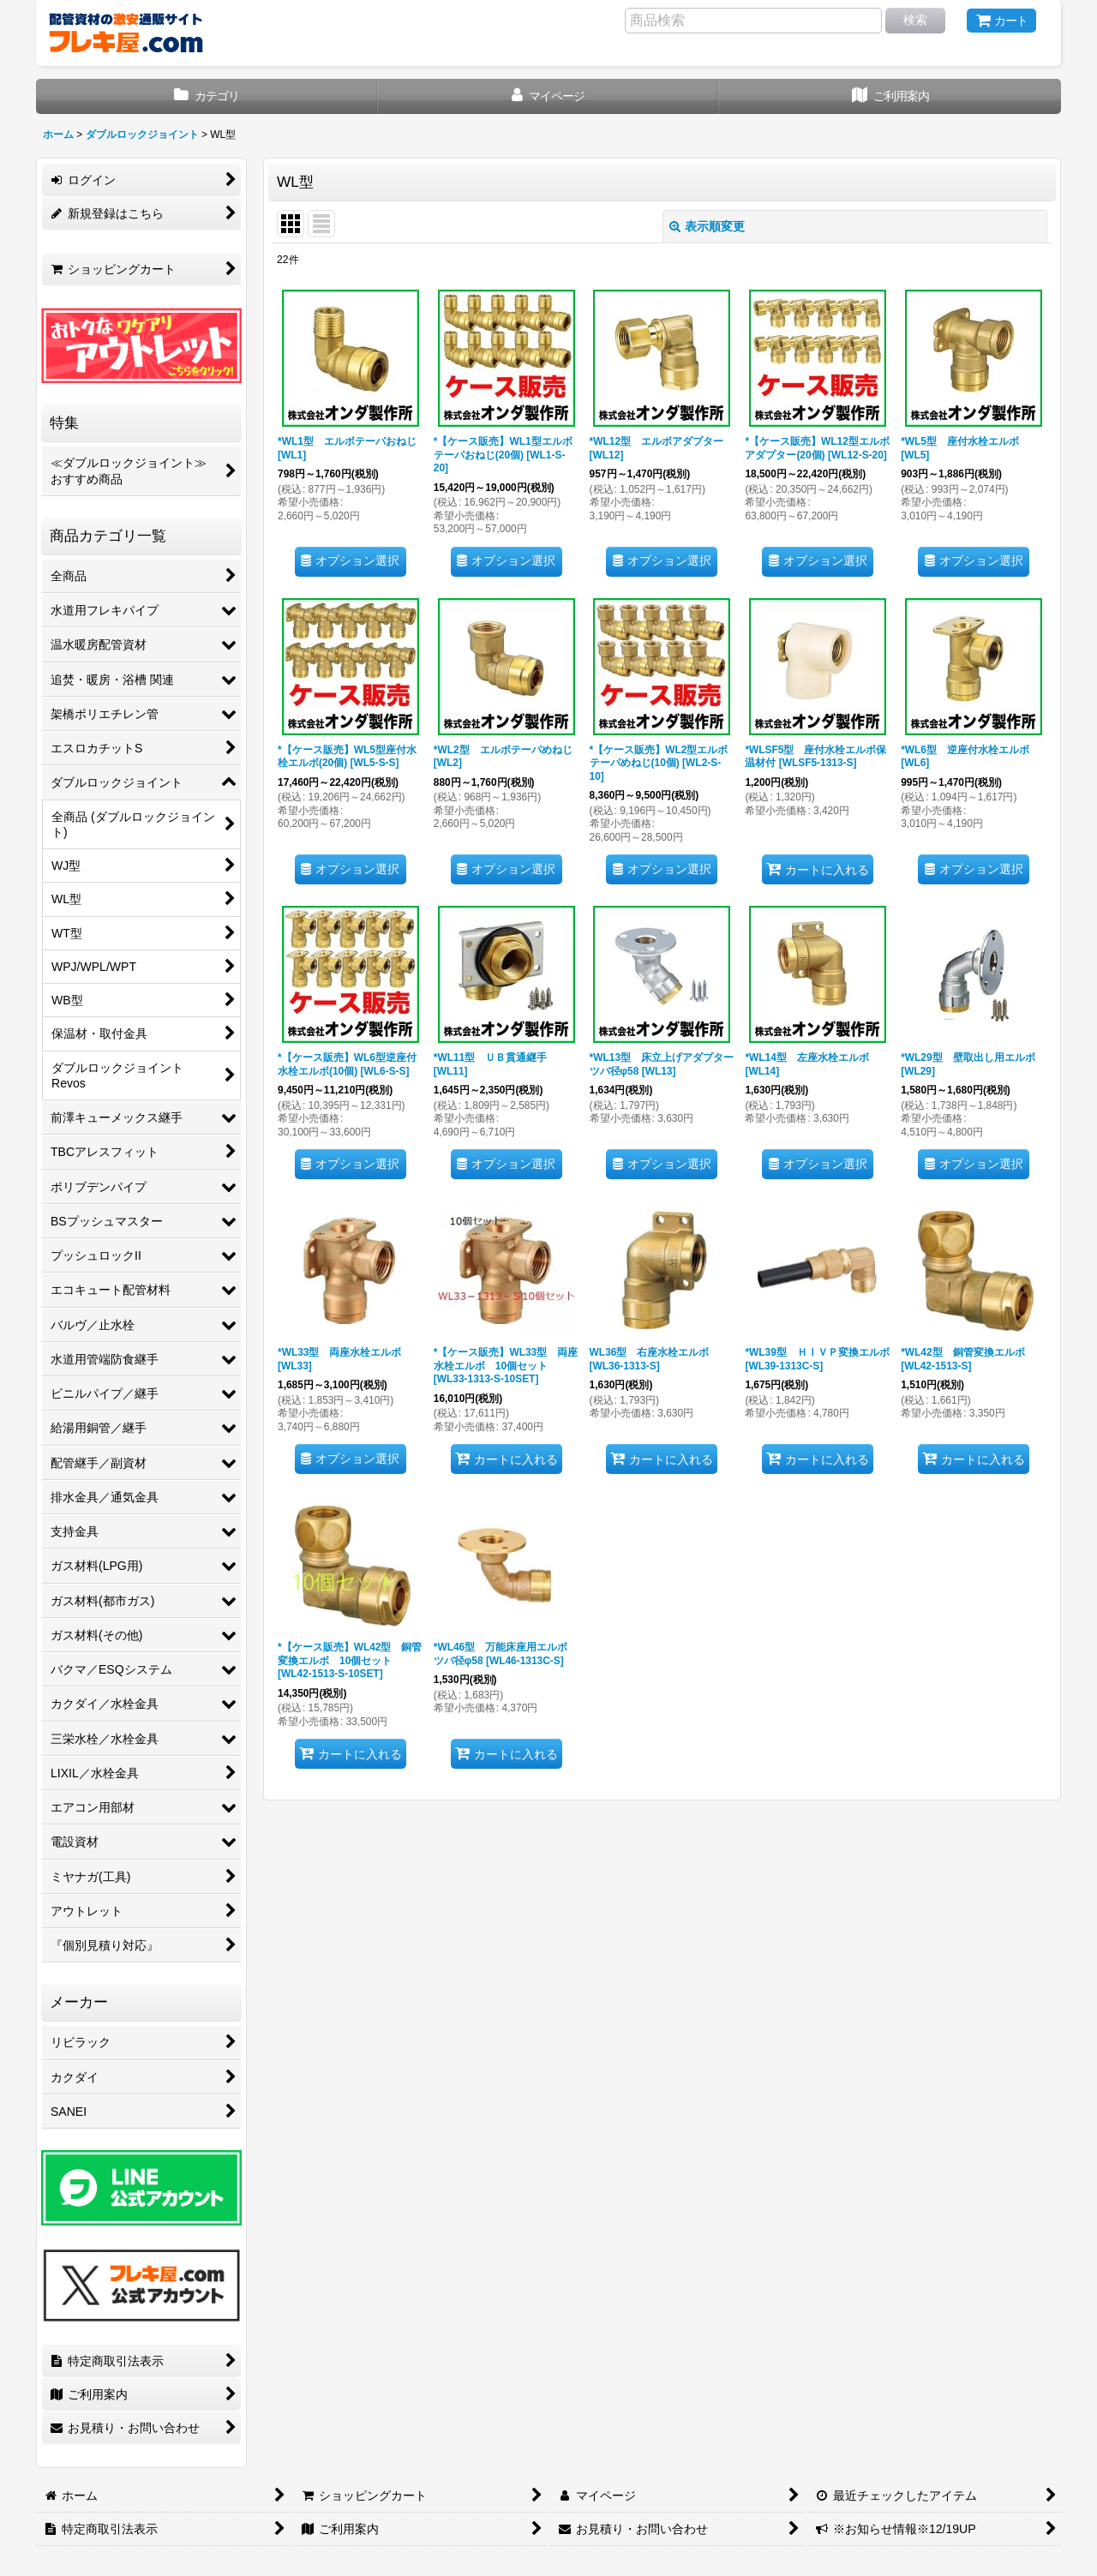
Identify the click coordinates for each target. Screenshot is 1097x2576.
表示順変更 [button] (707, 226)
